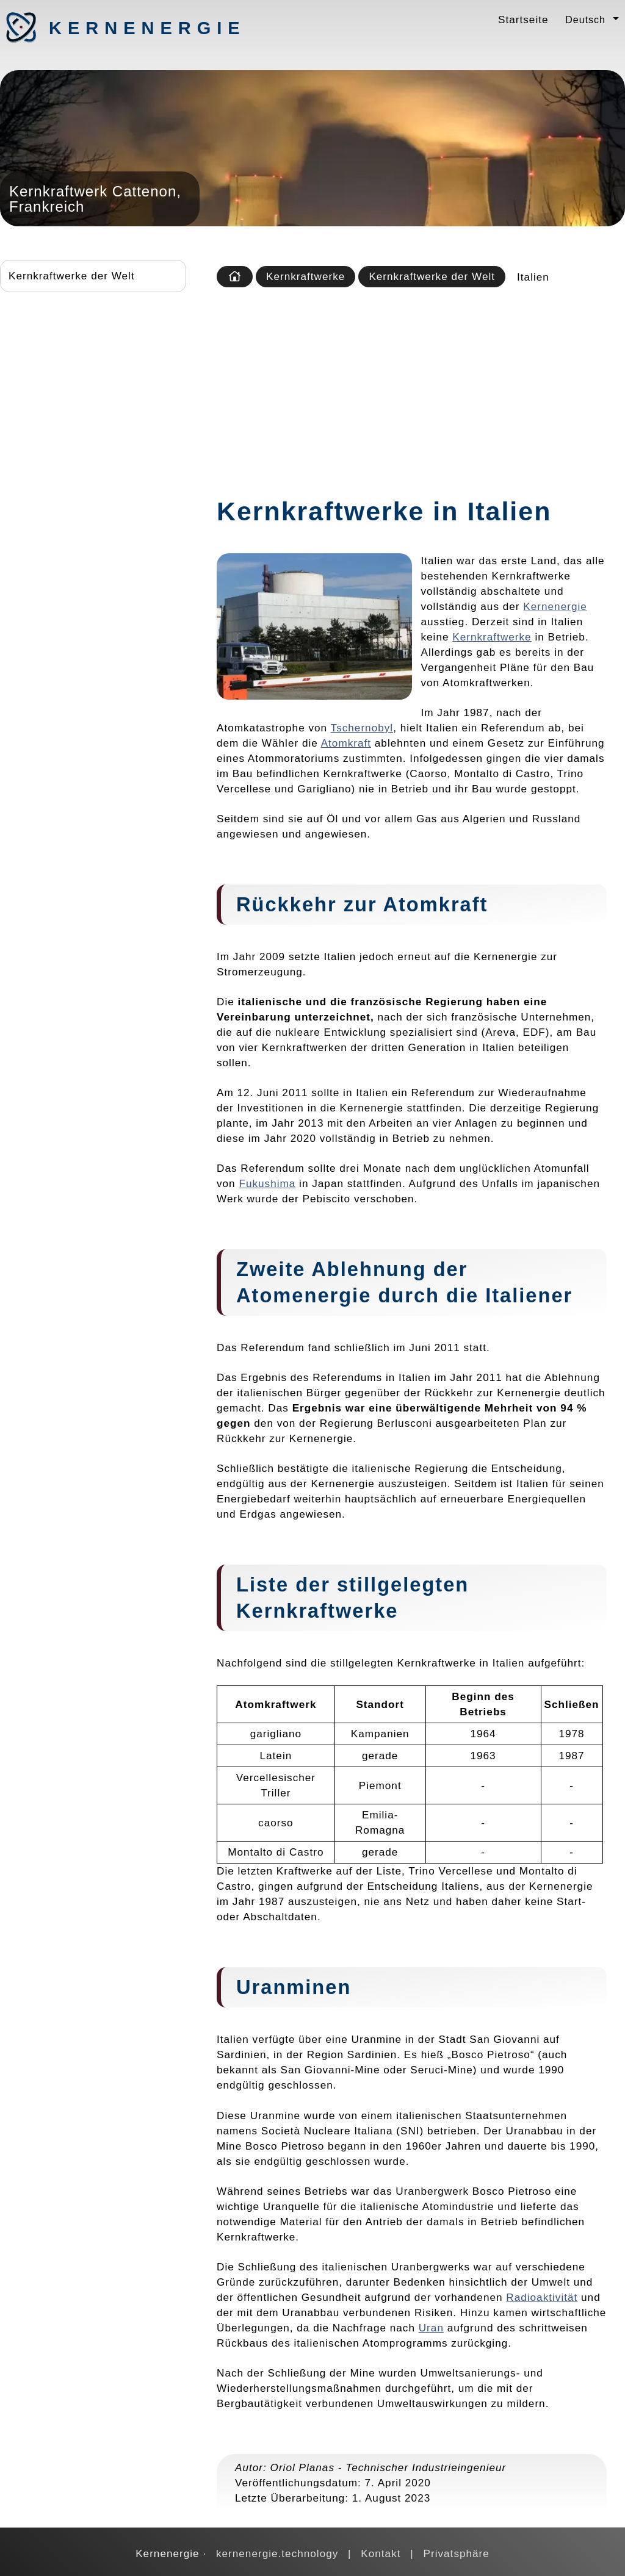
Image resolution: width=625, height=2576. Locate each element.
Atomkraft (346, 743)
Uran (431, 2328)
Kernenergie (113, 28)
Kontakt (380, 2553)
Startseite (523, 19)
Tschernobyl (362, 728)
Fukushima (267, 1183)
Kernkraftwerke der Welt (72, 276)
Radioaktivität (541, 2297)
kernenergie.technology (277, 2553)
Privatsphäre (457, 2553)
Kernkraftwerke (305, 276)
